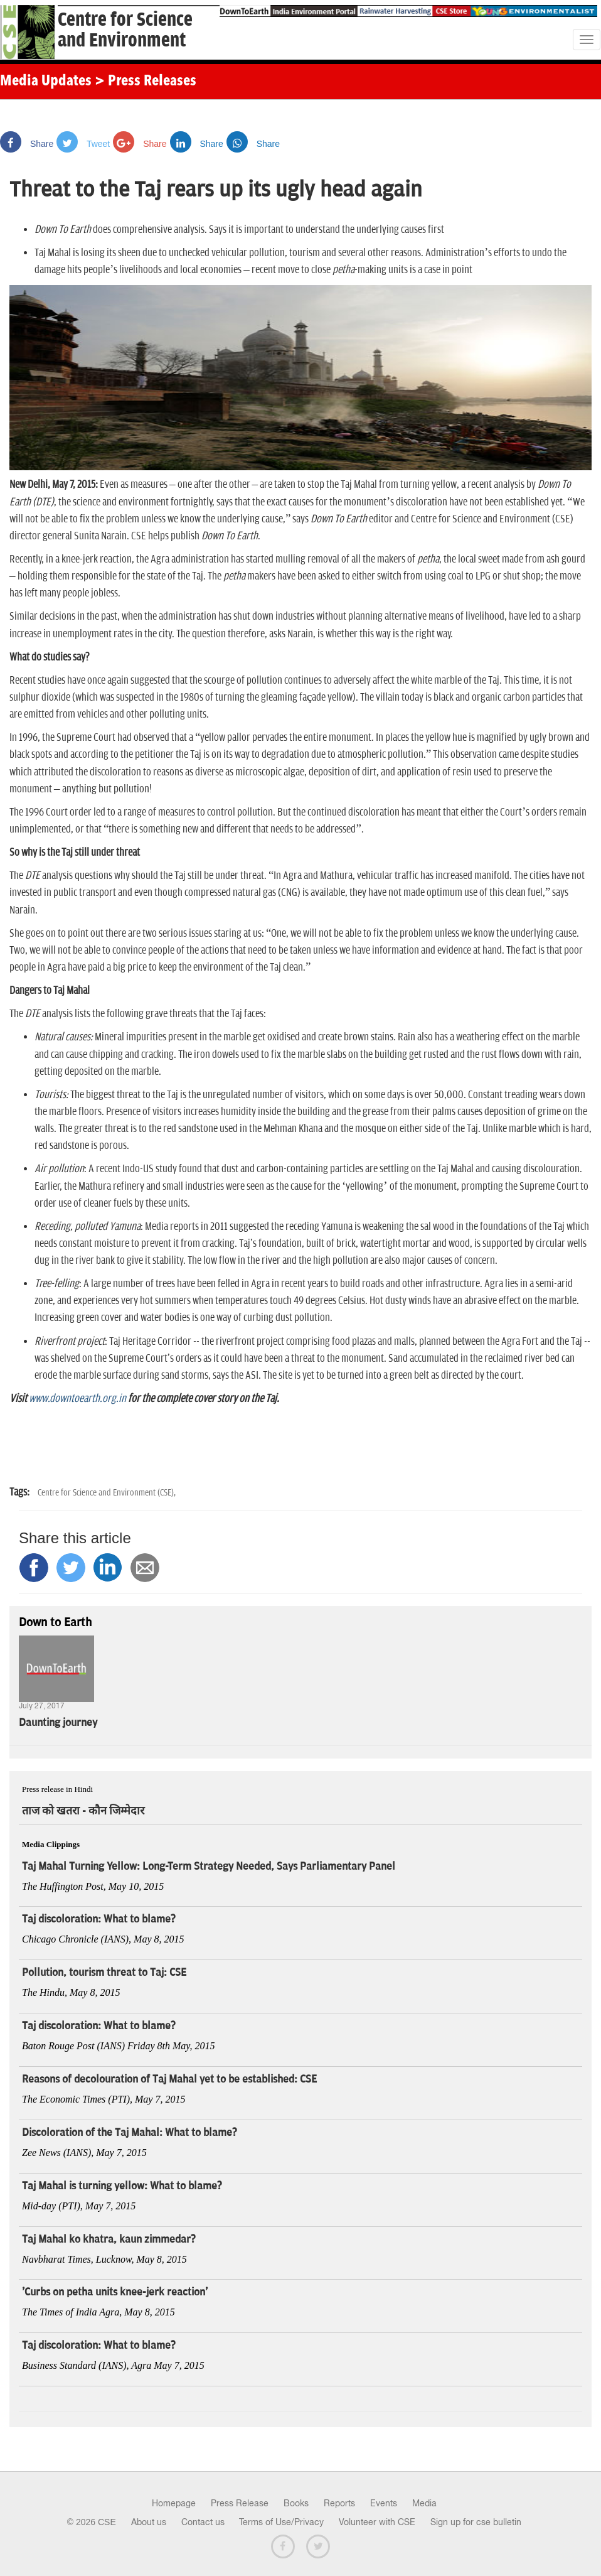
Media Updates (46, 81)
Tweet (83, 144)
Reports (339, 2503)
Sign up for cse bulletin (475, 2522)
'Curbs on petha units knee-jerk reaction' (115, 2292)
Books (296, 2503)
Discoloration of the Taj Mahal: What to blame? (129, 2132)
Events (383, 2503)
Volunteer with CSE (377, 2522)
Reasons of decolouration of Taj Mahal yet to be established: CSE (169, 2079)
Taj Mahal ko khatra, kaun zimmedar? (109, 2239)
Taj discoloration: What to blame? (99, 1919)
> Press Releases (145, 81)
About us (148, 2522)
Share (26, 144)
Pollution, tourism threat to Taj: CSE (104, 1972)
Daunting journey (58, 1722)
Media (424, 2503)
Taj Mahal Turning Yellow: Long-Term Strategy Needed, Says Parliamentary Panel (208, 1866)
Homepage (174, 2503)
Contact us (203, 2522)
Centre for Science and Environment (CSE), (107, 1492)
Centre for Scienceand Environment (125, 30)
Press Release (240, 2503)
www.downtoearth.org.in (77, 1399)
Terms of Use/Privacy (281, 2522)
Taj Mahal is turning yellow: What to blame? (122, 2186)
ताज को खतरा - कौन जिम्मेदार (83, 1811)
